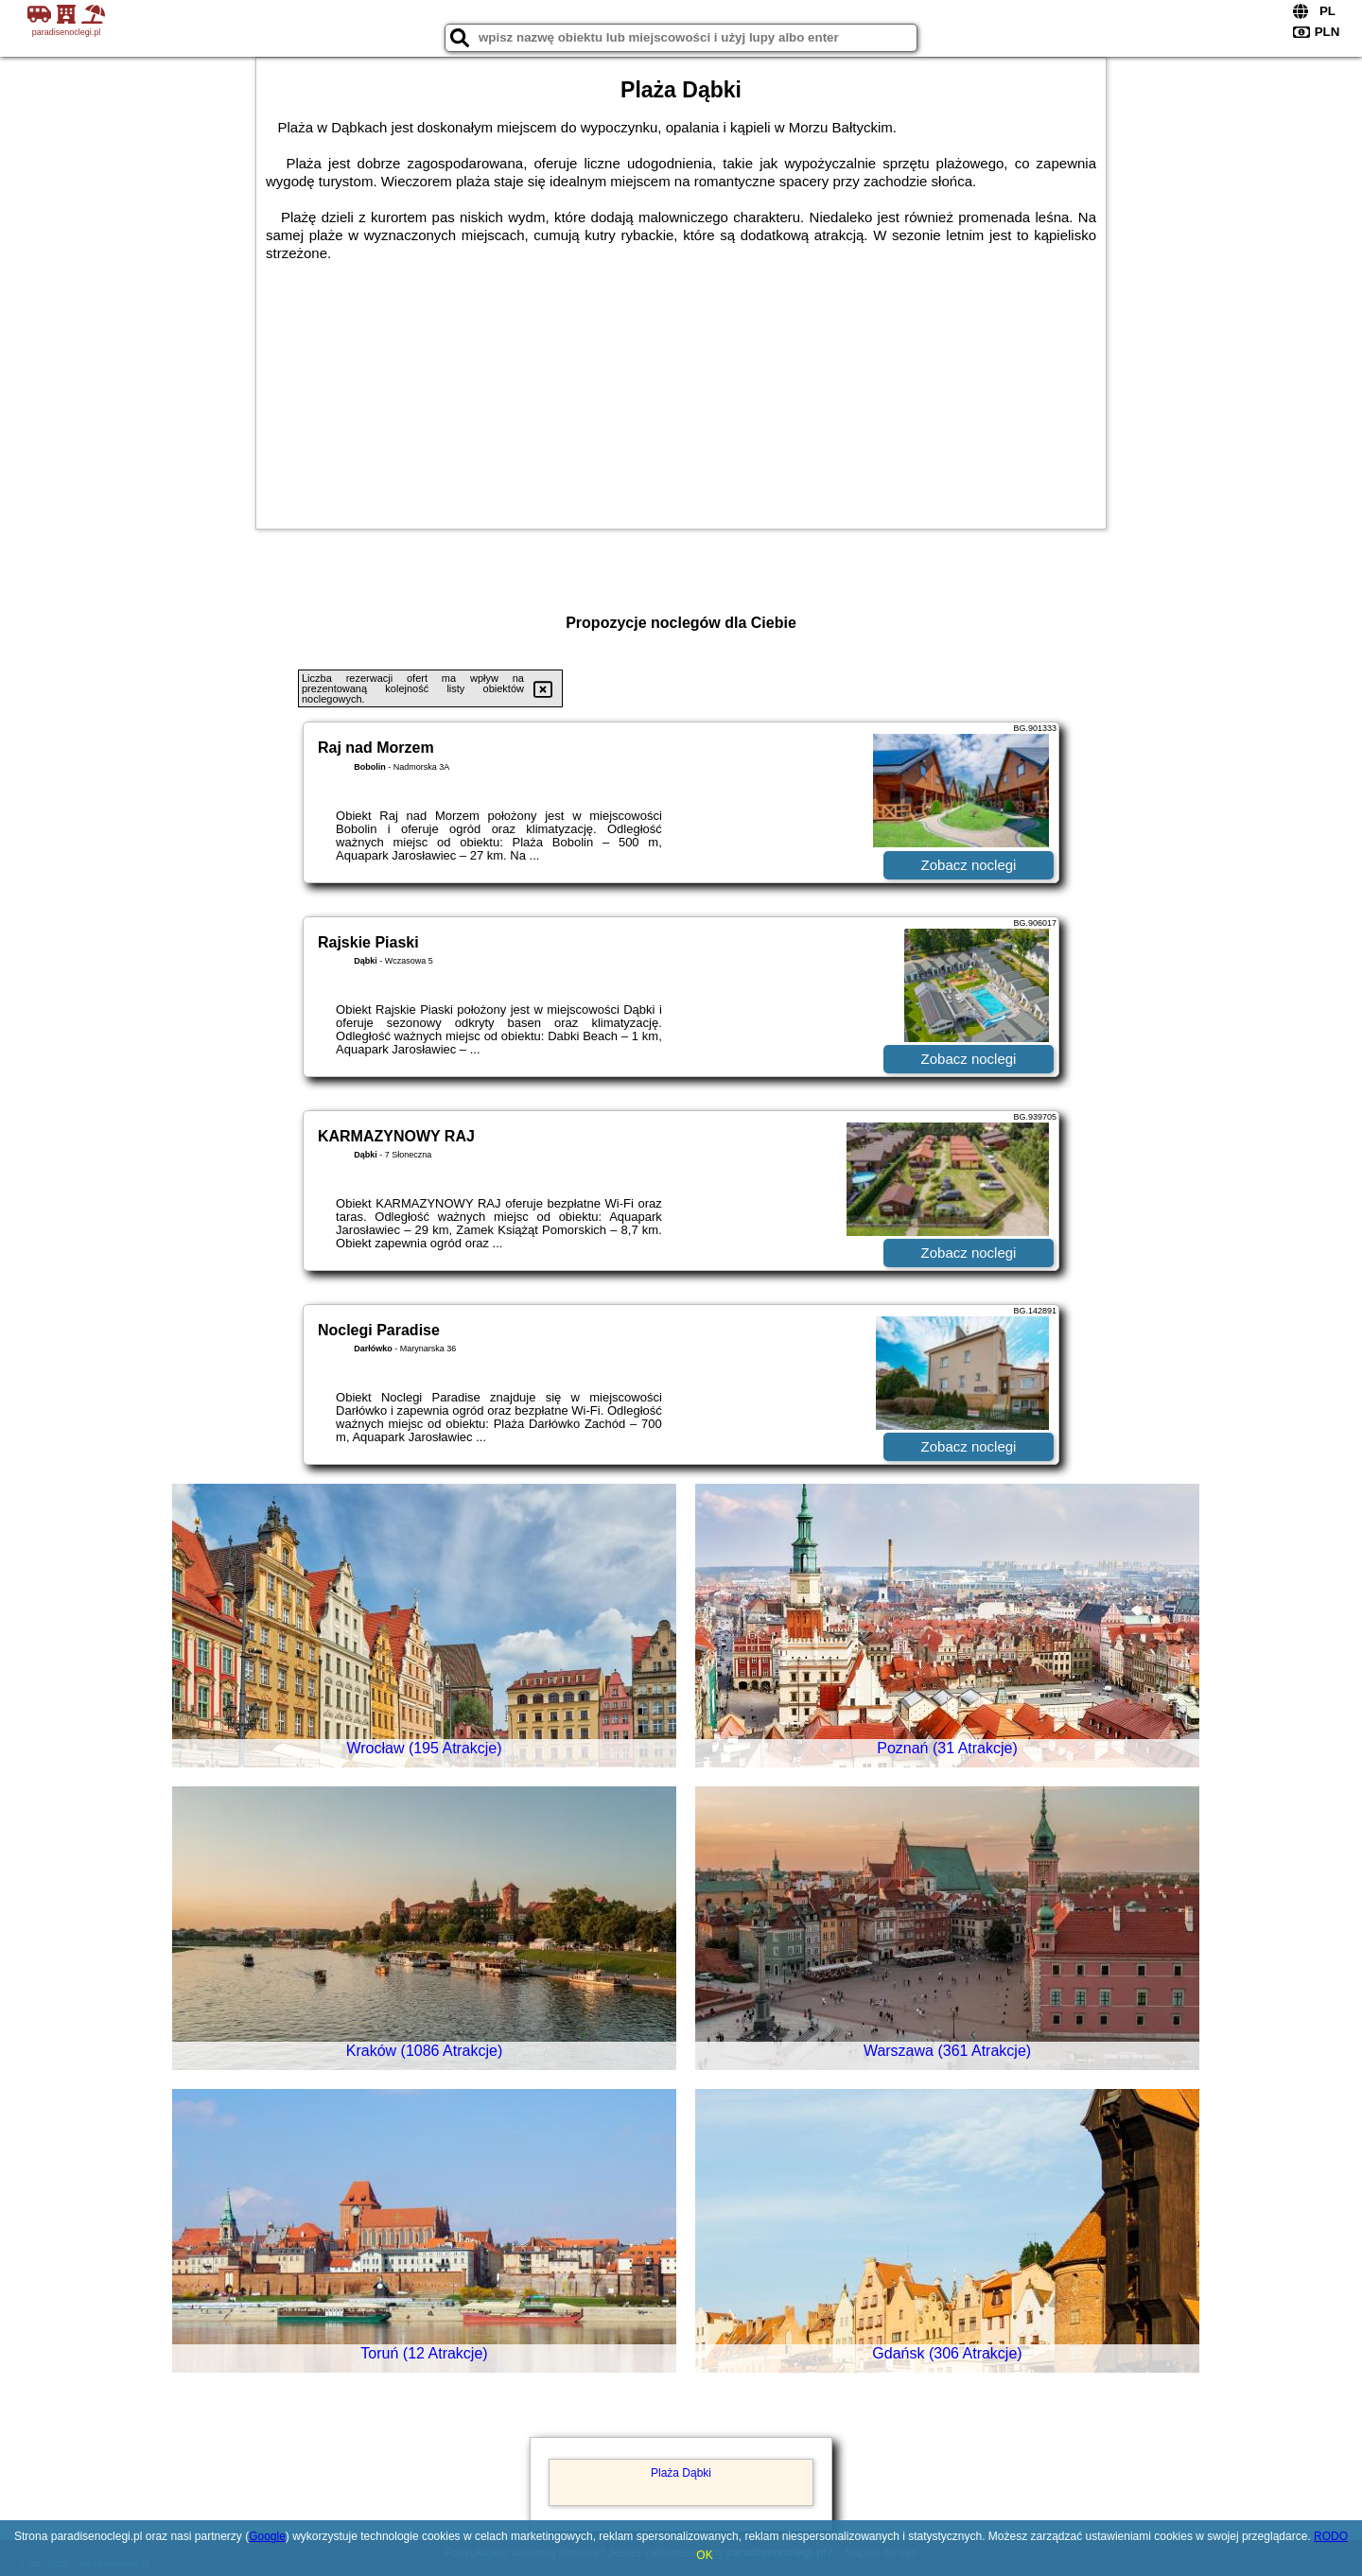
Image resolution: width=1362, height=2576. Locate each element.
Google (267, 2536)
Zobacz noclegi (969, 865)
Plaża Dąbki (681, 2473)
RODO (1331, 2536)
